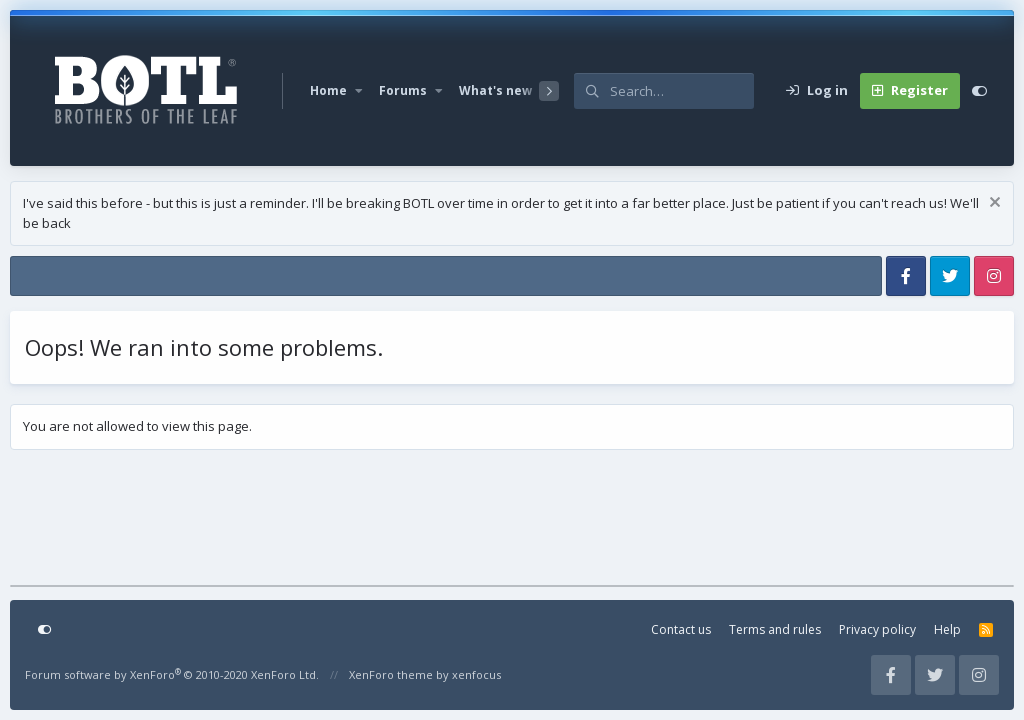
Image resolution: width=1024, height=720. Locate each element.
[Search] (682, 91)
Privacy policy (877, 629)
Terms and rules (775, 629)
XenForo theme (391, 674)
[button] (359, 91)
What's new (495, 90)
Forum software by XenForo (172, 674)
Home (328, 90)
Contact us (681, 629)
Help (947, 629)
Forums (403, 90)
